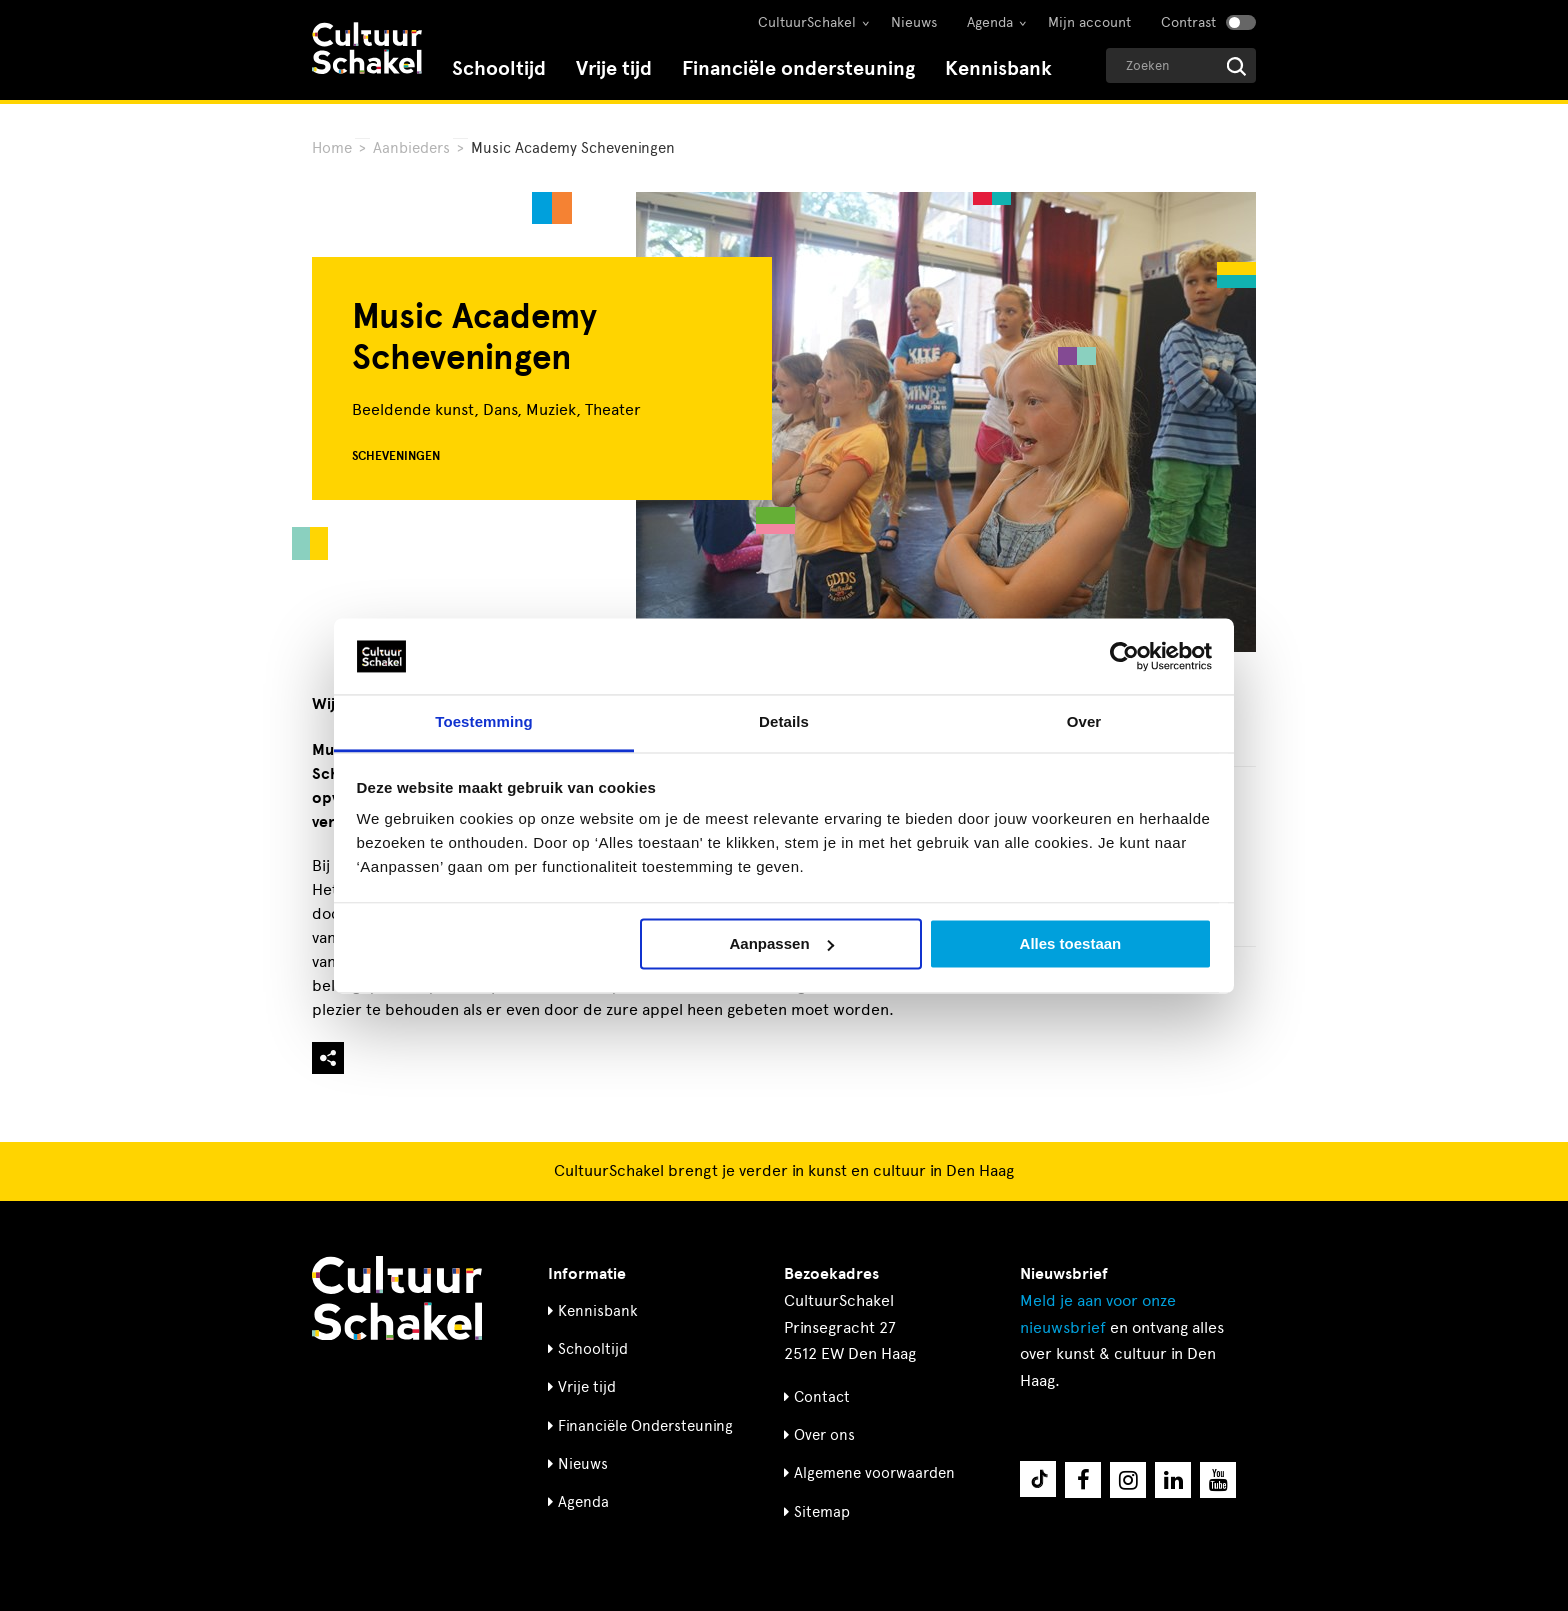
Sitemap (822, 1512)
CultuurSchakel (807, 22)
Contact (822, 1397)
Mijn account (1089, 22)
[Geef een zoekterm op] (1181, 65)
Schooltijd (499, 68)
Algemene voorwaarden (874, 1473)
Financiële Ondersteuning (645, 1426)
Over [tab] (1084, 722)
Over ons (824, 1435)
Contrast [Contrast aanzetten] (1188, 22)
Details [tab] (784, 722)
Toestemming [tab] (484, 722)
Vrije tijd (614, 68)
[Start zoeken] (1236, 66)
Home (332, 148)
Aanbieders (411, 148)
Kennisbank (998, 68)
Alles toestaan (1071, 943)
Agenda (990, 22)
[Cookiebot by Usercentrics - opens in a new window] (1124, 656)
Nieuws (914, 22)
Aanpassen (782, 943)
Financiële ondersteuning (798, 68)
